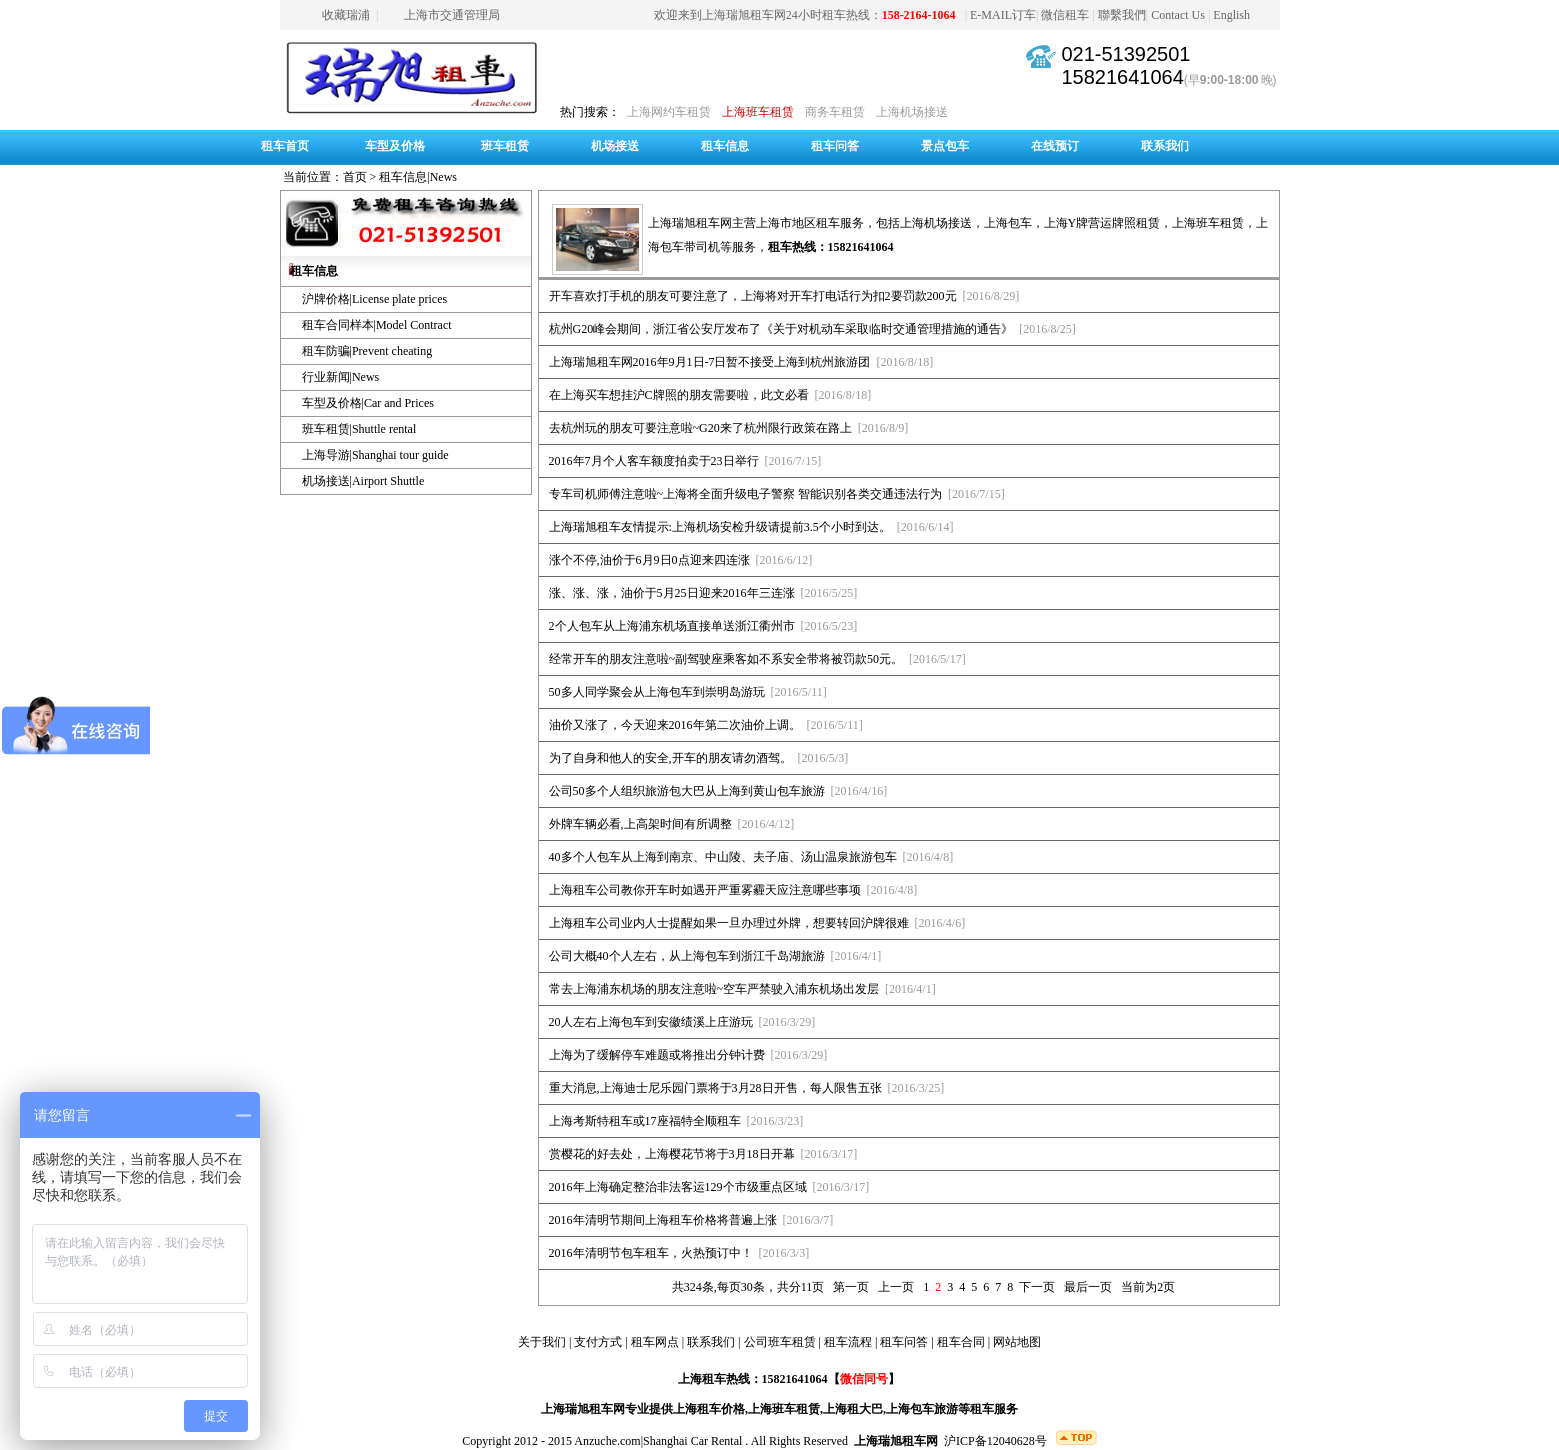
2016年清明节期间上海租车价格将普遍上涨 (663, 1220)
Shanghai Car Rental (692, 1441)
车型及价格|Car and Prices (368, 403)
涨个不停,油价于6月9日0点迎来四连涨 (649, 560)
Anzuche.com (607, 1441)
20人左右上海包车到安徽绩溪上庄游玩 (651, 1022)
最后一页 (1088, 1287)
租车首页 (285, 146)
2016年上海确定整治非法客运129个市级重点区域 (678, 1187)
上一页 (896, 1287)
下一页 (1037, 1287)
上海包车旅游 (922, 1409)
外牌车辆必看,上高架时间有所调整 (640, 824)
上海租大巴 (853, 1409)
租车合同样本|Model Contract (377, 325)
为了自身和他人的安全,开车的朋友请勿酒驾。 (670, 758)
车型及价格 (395, 146)
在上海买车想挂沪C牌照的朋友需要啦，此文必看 (679, 395)
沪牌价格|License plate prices (375, 299)
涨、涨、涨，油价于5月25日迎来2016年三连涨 (672, 593)
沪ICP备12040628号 (995, 1441)
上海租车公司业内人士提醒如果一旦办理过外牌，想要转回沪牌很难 (729, 923)
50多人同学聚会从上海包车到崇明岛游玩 (657, 692)
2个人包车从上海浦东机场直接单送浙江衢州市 (672, 626)
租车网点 (655, 1342)
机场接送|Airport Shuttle (363, 481)
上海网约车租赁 (669, 112)
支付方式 (598, 1342)
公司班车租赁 (780, 1342)
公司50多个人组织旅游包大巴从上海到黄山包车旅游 (687, 791)
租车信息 (725, 146)
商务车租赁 (835, 112)
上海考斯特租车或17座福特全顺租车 (645, 1121)
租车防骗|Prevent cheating (367, 351)
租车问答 (835, 146)
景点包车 (945, 146)
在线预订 (1055, 146)
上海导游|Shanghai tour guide (375, 455)
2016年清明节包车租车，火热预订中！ (651, 1253)
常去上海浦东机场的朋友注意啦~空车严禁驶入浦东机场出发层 (714, 989)
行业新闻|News (341, 377)
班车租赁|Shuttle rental (359, 429)
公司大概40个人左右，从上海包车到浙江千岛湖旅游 (687, 956)
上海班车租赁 (758, 112)
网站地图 (1017, 1342)
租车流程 (848, 1342)
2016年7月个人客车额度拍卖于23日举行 (654, 461)
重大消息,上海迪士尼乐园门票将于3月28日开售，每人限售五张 (715, 1088)
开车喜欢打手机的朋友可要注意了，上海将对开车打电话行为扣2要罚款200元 (753, 296)
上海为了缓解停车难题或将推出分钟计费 (657, 1055)
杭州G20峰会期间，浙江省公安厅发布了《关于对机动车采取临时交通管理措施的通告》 (781, 329)
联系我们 (1165, 146)
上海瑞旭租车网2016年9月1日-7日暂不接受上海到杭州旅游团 (710, 362)
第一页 (851, 1287)
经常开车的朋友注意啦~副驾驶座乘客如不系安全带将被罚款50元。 (726, 659)
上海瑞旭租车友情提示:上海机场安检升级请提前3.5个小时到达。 (720, 527)
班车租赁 (505, 146)
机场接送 (615, 146)
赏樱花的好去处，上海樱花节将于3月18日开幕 (672, 1154)
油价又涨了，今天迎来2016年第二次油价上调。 (675, 725)
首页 (355, 177)
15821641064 (1122, 77)
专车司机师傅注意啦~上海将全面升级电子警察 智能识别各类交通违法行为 (746, 494)
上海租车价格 (709, 1409)
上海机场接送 (912, 112)
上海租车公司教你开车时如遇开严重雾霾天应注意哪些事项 (705, 890)
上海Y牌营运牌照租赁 (1102, 223)
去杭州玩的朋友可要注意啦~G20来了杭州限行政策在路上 (700, 428)
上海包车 (1008, 223)
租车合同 (961, 1342)
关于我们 (542, 1342)
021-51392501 (1125, 54)
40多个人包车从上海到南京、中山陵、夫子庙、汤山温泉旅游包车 (723, 857)
